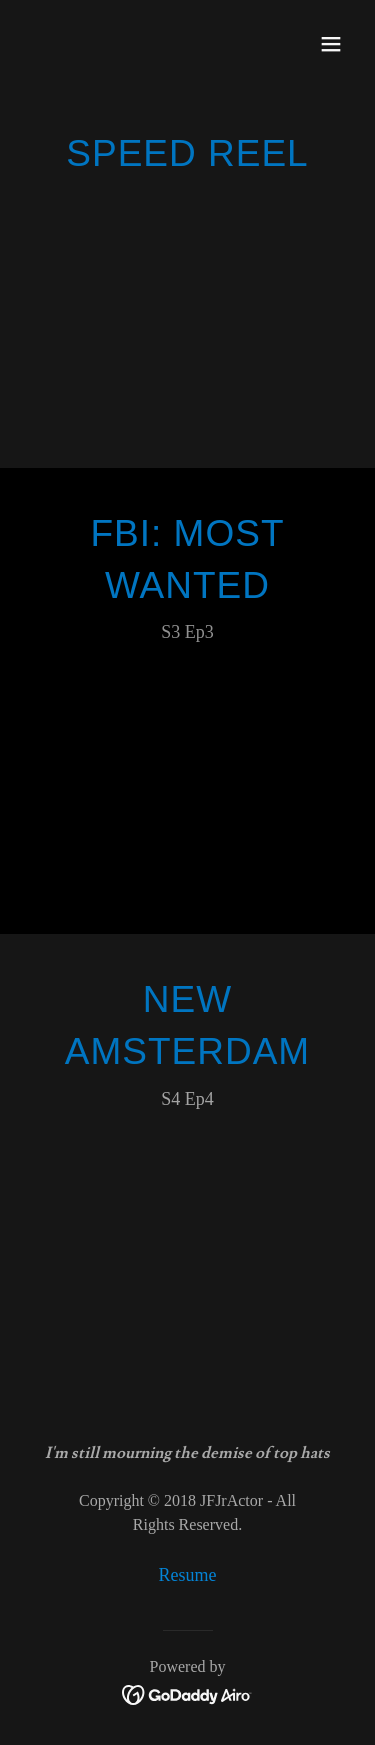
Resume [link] (188, 1575)
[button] (331, 44)
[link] (187, 1693)
